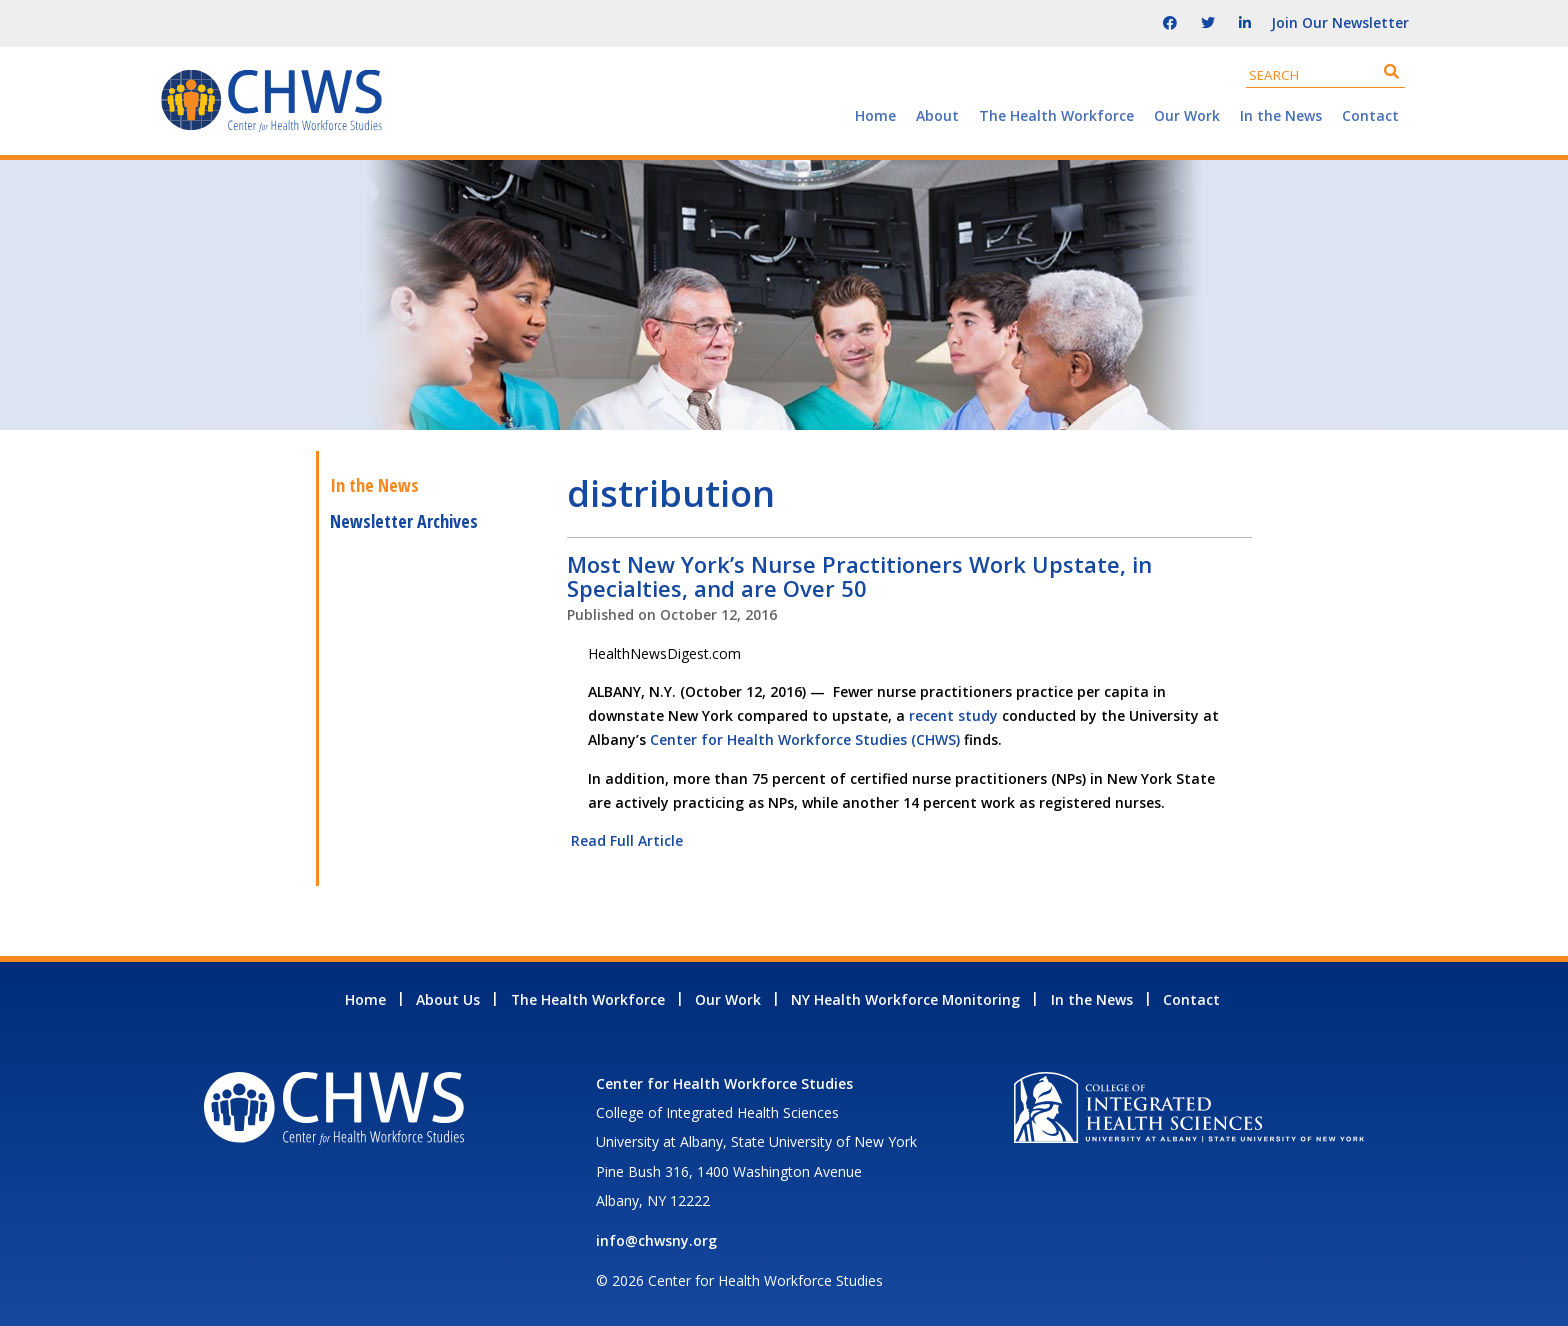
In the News (1281, 115)
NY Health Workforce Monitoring (905, 999)
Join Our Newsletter (1340, 22)
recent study (953, 715)
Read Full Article (625, 840)
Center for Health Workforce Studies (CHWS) (805, 739)
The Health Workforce (1056, 115)
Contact (1370, 115)
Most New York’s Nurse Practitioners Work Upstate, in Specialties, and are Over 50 (859, 576)
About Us (448, 999)
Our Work (1187, 115)
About (937, 115)
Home (875, 115)
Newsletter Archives (404, 521)
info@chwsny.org (656, 1240)
